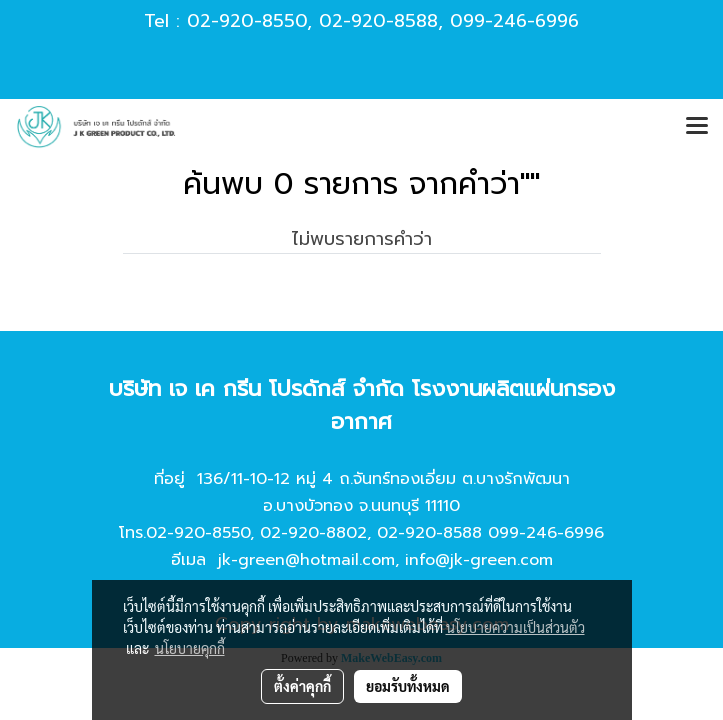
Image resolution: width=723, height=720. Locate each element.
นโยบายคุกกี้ (190, 648)
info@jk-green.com (479, 560)
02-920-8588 (378, 21)
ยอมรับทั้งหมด (408, 686)
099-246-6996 (514, 21)
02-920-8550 (247, 21)
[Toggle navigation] (697, 127)
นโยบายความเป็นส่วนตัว (515, 627)
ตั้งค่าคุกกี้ (302, 686)
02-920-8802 (313, 533)
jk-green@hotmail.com (306, 560)
